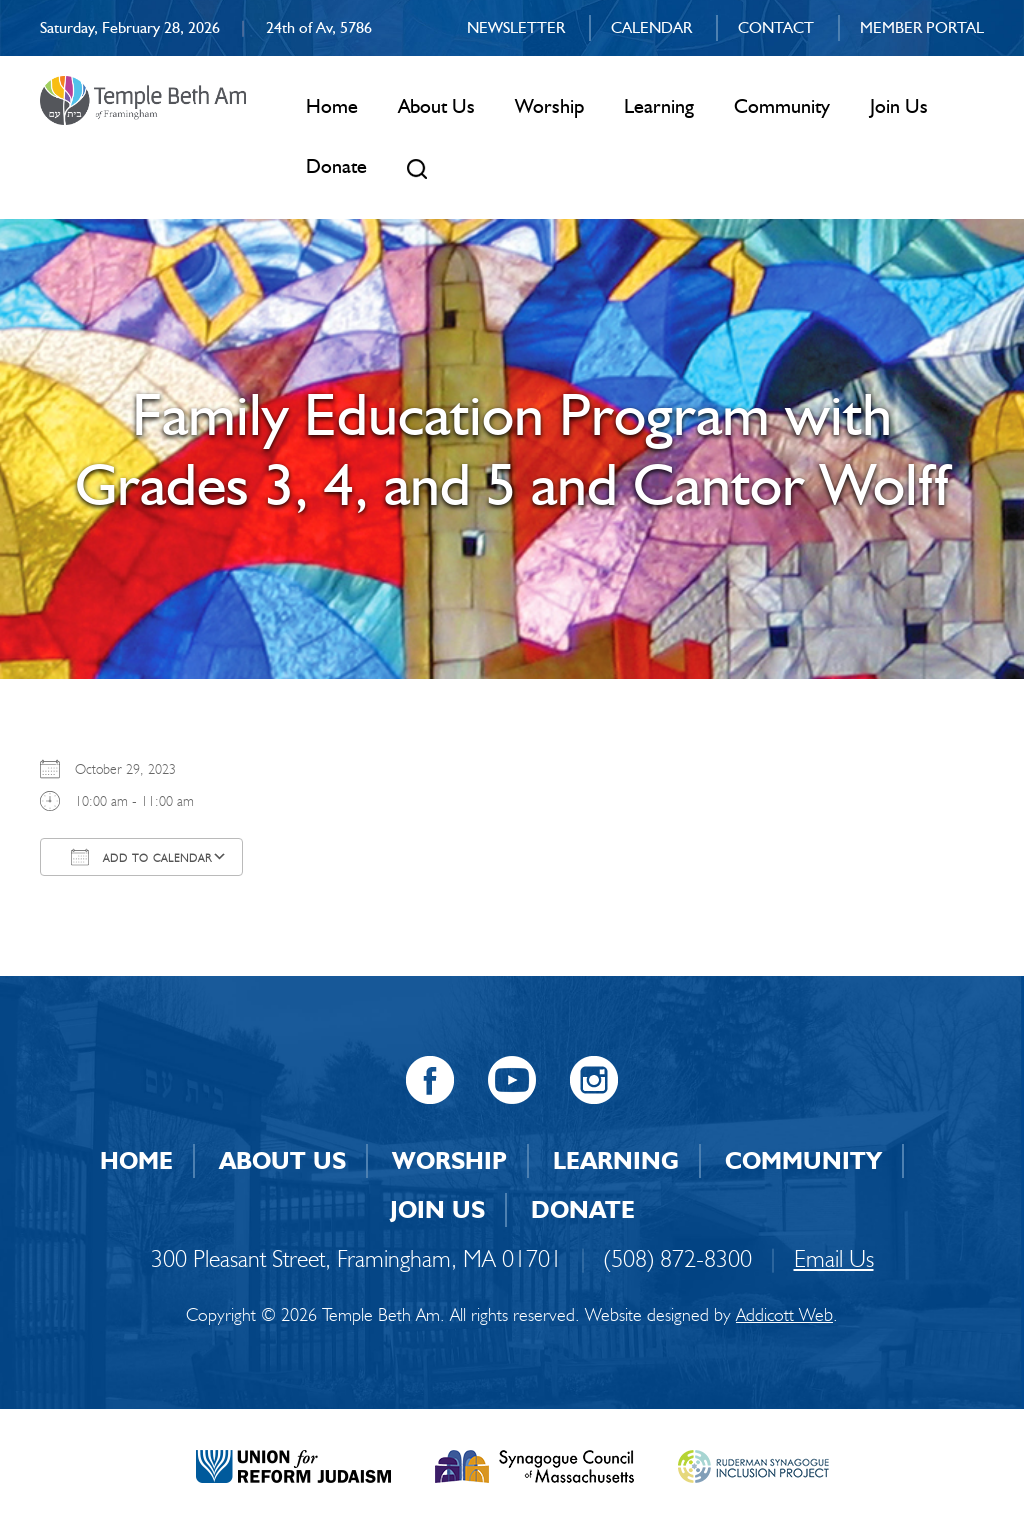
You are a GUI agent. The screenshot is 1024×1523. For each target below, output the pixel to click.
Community (782, 106)
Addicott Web (784, 1315)
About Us (436, 106)
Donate (336, 166)
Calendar (651, 27)
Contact (776, 27)
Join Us (899, 106)
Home (332, 106)
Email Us (834, 1258)
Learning (659, 106)
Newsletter (516, 27)
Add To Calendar (141, 857)
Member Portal (922, 27)
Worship (549, 106)
